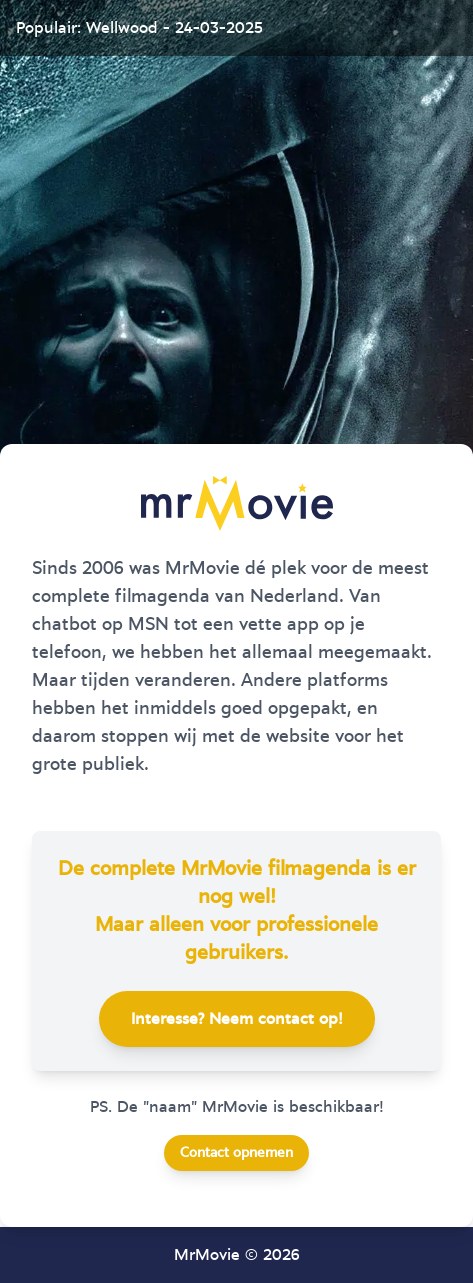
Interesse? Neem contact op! (237, 1019)
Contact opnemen (236, 1153)
